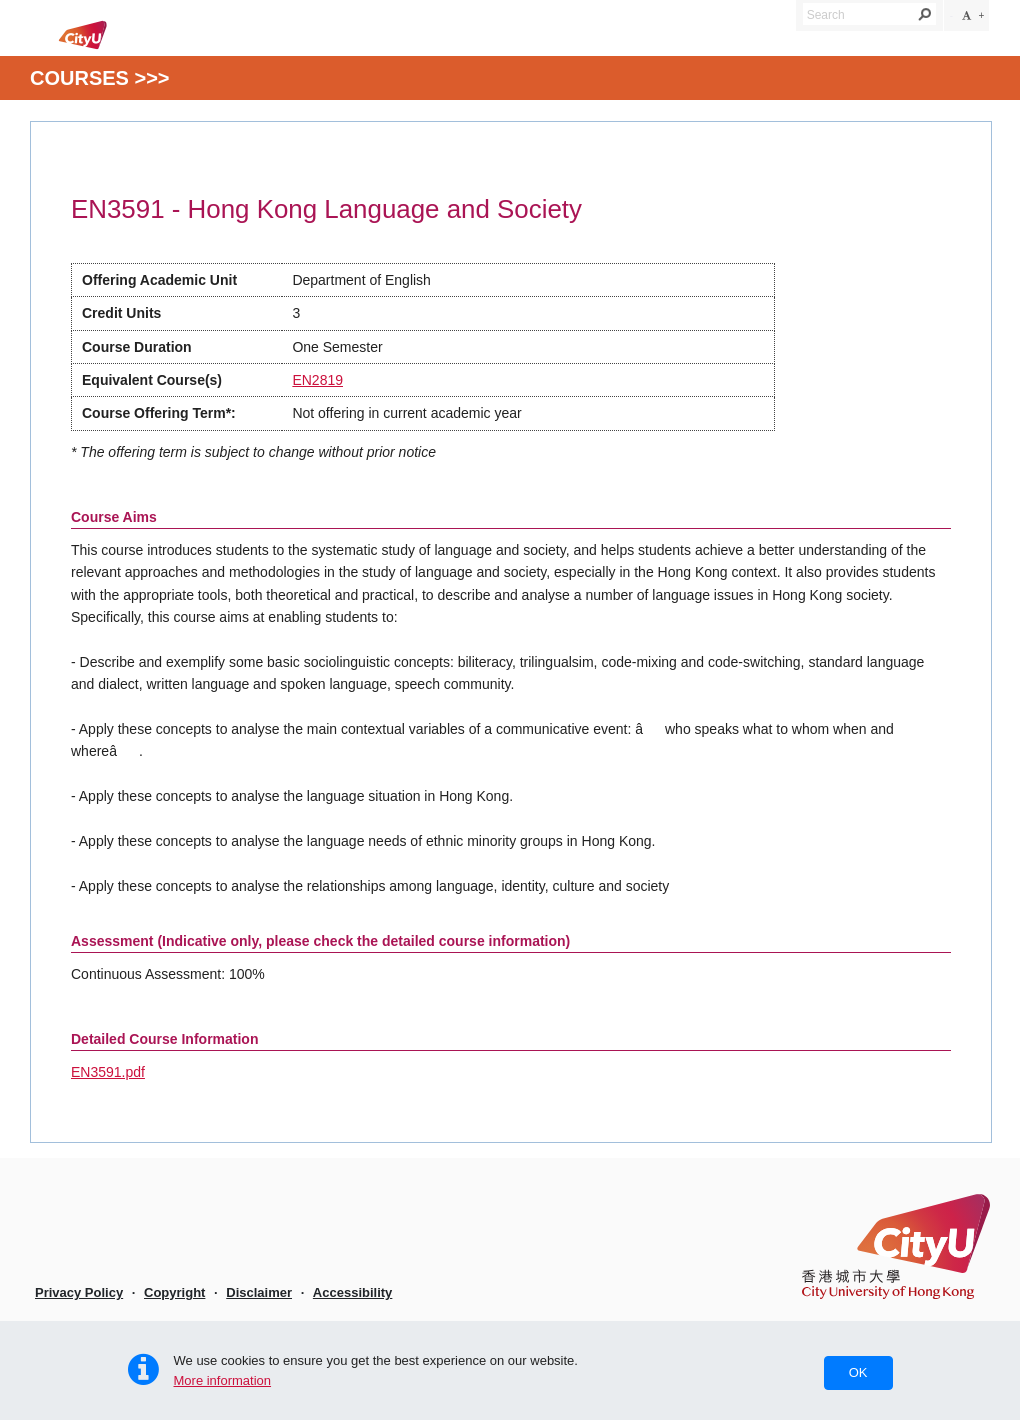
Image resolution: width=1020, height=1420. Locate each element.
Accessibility (353, 1292)
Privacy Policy (79, 1292)
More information (223, 1380)
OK (858, 1372)
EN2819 (317, 380)
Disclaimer (259, 1292)
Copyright (174, 1292)
